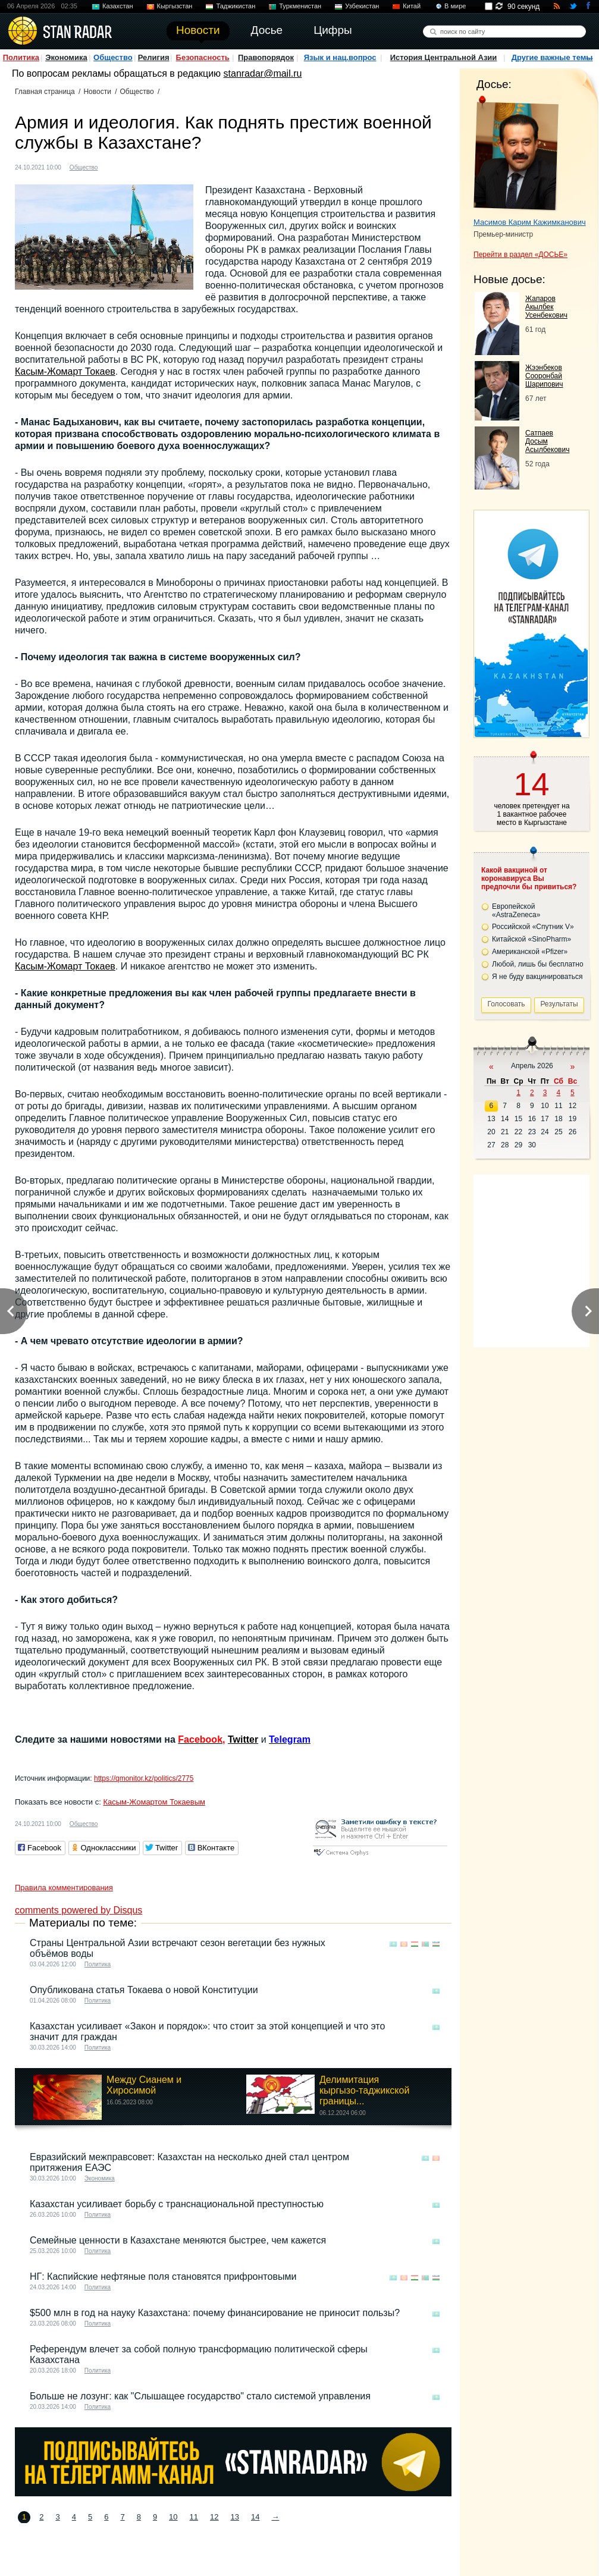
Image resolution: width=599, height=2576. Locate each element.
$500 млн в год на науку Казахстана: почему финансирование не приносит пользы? (215, 2313)
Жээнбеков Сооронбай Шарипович (544, 375)
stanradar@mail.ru (263, 73)
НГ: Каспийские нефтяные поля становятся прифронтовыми (163, 2276)
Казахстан (117, 6)
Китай (412, 6)
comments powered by (78, 1910)
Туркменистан (300, 6)
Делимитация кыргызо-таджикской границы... (364, 2090)
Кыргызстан (175, 6)
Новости (97, 91)
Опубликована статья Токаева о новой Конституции (144, 1990)
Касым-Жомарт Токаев (65, 371)
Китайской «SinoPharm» (531, 939)
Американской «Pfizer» (529, 951)
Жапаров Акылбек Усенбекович (546, 306)
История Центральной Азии (443, 57)
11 (194, 2516)
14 (255, 2516)
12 (214, 2516)
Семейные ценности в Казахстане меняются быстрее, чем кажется (178, 2240)
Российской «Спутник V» (533, 927)
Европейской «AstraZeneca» (516, 910)
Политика (21, 57)
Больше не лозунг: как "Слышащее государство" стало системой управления (200, 2396)
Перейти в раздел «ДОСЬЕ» (520, 254)
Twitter (243, 1739)
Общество (113, 57)
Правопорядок (266, 57)
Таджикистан (235, 6)
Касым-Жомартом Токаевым (154, 1801)
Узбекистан (362, 6)
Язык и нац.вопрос (340, 57)
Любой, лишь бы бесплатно (538, 964)
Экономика (66, 57)
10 (173, 2516)
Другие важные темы (552, 57)
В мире (455, 6)
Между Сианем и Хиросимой (143, 2085)
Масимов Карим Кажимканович (529, 222)
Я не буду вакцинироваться (537, 976)
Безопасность (203, 57)
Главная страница (45, 91)
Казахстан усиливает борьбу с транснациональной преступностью (177, 2204)
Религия (154, 57)
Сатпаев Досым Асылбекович (547, 441)
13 (235, 2516)
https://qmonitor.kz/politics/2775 (143, 1778)
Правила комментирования (64, 1887)
